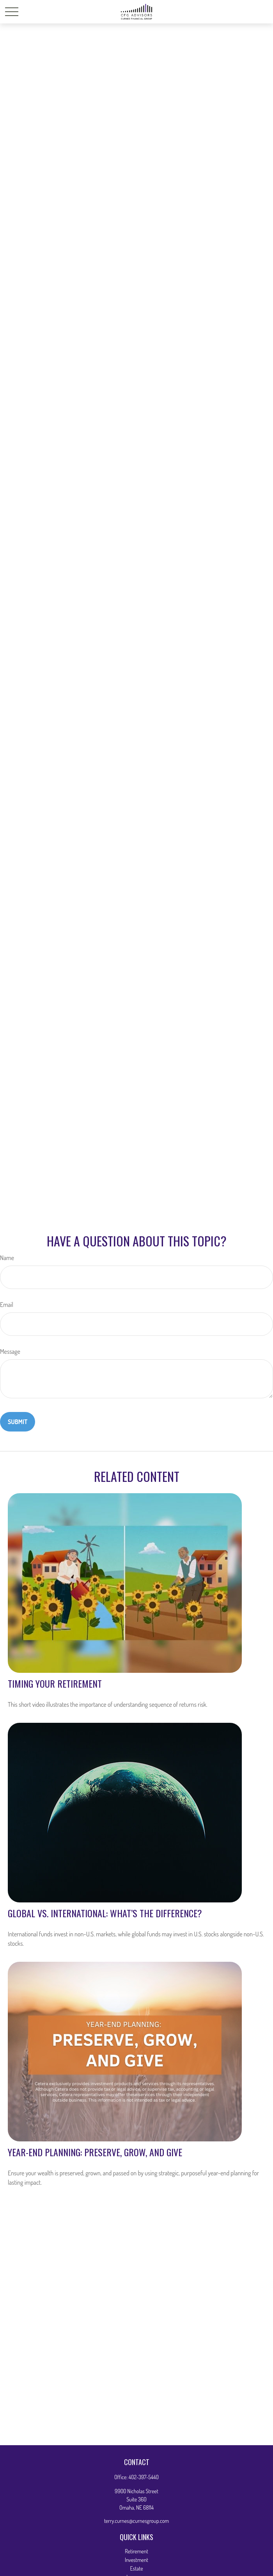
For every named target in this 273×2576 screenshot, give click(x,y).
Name (7, 1258)
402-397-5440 (144, 2477)
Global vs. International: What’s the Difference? (105, 1913)
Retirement (136, 2551)
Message (10, 1351)
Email (6, 1305)
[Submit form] (17, 1422)
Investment (136, 2559)
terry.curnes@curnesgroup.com (136, 2520)
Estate (136, 2568)
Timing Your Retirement (55, 1683)
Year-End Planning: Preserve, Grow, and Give (95, 2152)
